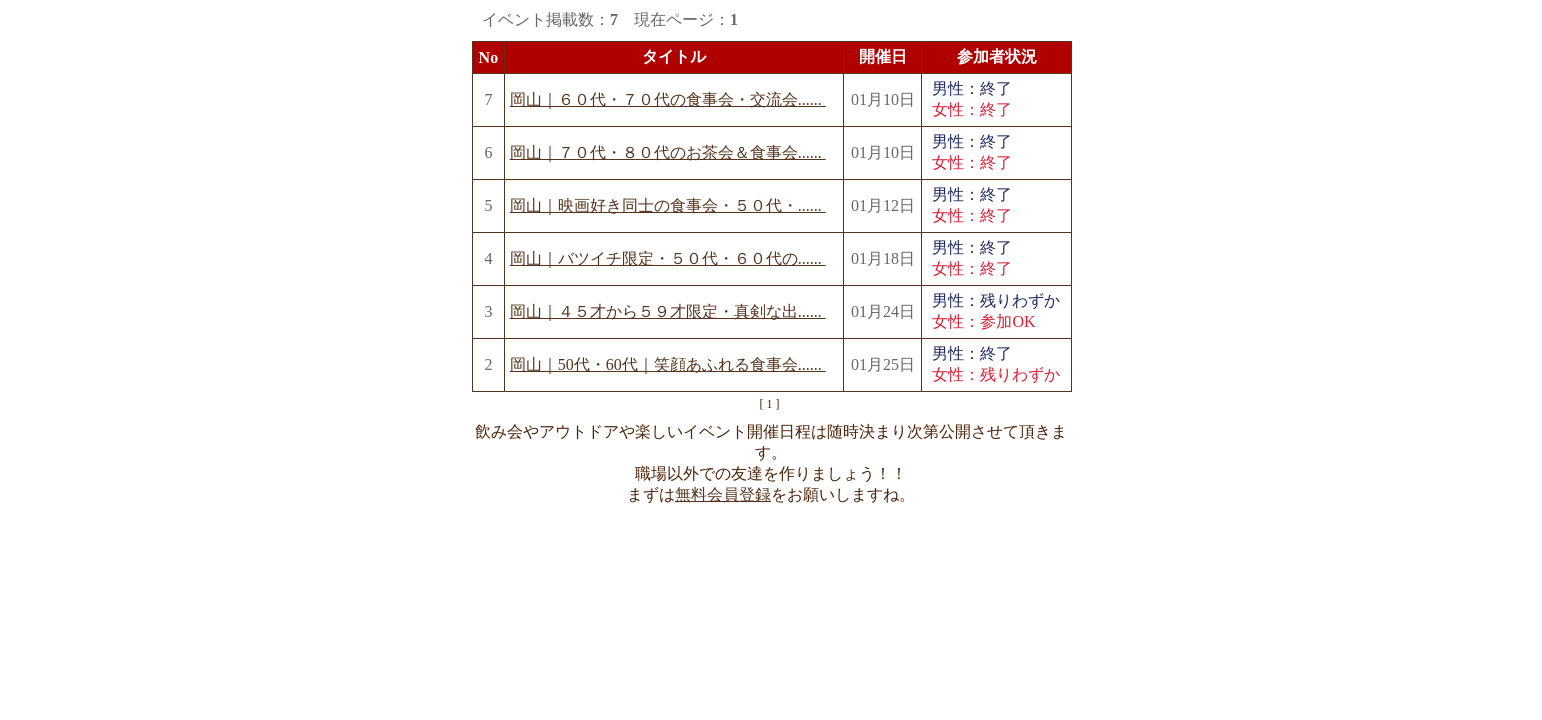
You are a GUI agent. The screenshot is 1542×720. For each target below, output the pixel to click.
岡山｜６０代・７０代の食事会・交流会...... (668, 99)
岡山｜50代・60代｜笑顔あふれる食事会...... (668, 364)
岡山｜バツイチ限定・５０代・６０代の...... (668, 258)
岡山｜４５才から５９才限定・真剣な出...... (668, 311)
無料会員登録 (723, 494)
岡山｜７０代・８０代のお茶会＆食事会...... (668, 152)
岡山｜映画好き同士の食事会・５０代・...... (668, 205)
